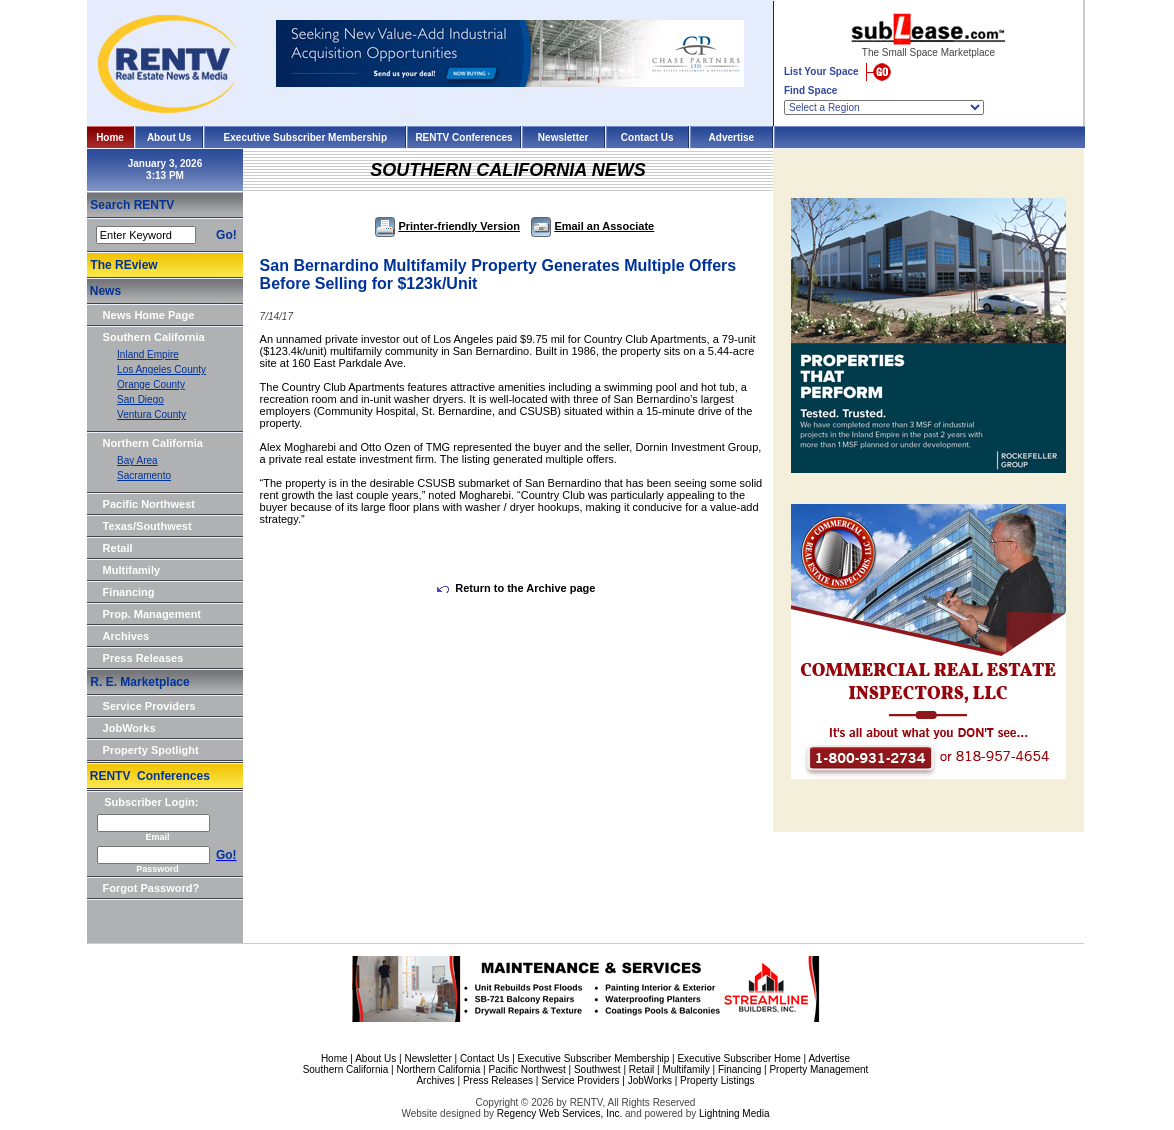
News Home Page (149, 315)
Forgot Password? (151, 888)
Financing (129, 592)
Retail (118, 548)
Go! (226, 235)
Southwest (597, 1069)
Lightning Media (734, 1113)
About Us (169, 137)
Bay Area (137, 460)
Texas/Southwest (147, 526)
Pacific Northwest (149, 504)
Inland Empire (148, 354)
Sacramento (144, 475)
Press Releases (143, 658)
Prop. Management (152, 614)
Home (110, 137)
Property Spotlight (151, 750)
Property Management (818, 1069)
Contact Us (647, 137)
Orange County (151, 384)
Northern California (153, 443)
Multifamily (131, 570)
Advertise (732, 137)
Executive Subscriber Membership (305, 137)
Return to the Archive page (516, 588)
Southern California (154, 337)
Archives (126, 636)
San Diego (140, 399)
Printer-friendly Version (447, 226)
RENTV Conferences (463, 137)
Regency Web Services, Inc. (559, 1113)
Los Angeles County (161, 369)
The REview (123, 265)
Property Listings (717, 1080)
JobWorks (129, 728)
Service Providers (149, 706)
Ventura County (151, 414)
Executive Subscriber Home (738, 1058)
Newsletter (563, 137)
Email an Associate (592, 226)
